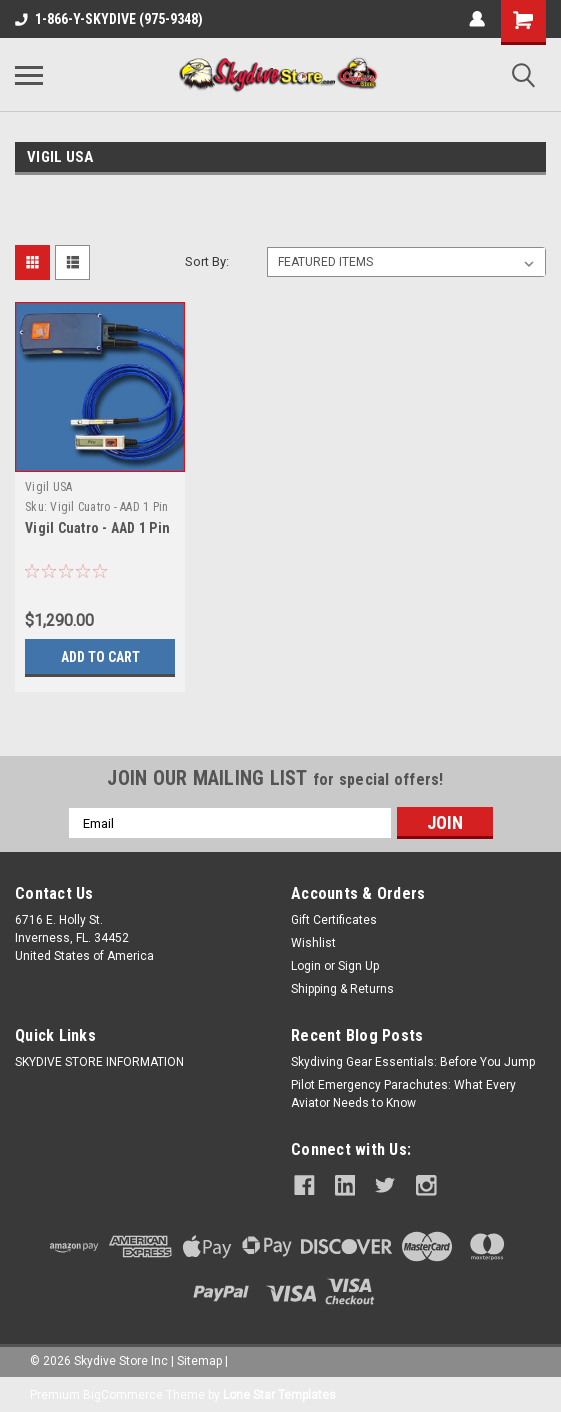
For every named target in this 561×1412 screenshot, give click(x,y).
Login (306, 966)
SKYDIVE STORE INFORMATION (99, 1062)
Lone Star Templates (279, 1392)
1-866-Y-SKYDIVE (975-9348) (109, 19)
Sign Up (358, 966)
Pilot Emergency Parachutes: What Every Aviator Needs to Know (403, 1094)
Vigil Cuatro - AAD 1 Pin (97, 528)
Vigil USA (48, 487)
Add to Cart (100, 657)
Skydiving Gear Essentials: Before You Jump (413, 1062)
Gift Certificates (334, 920)
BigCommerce (123, 1392)
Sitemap (199, 1358)
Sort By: (207, 261)
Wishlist (313, 943)
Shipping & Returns (342, 989)
